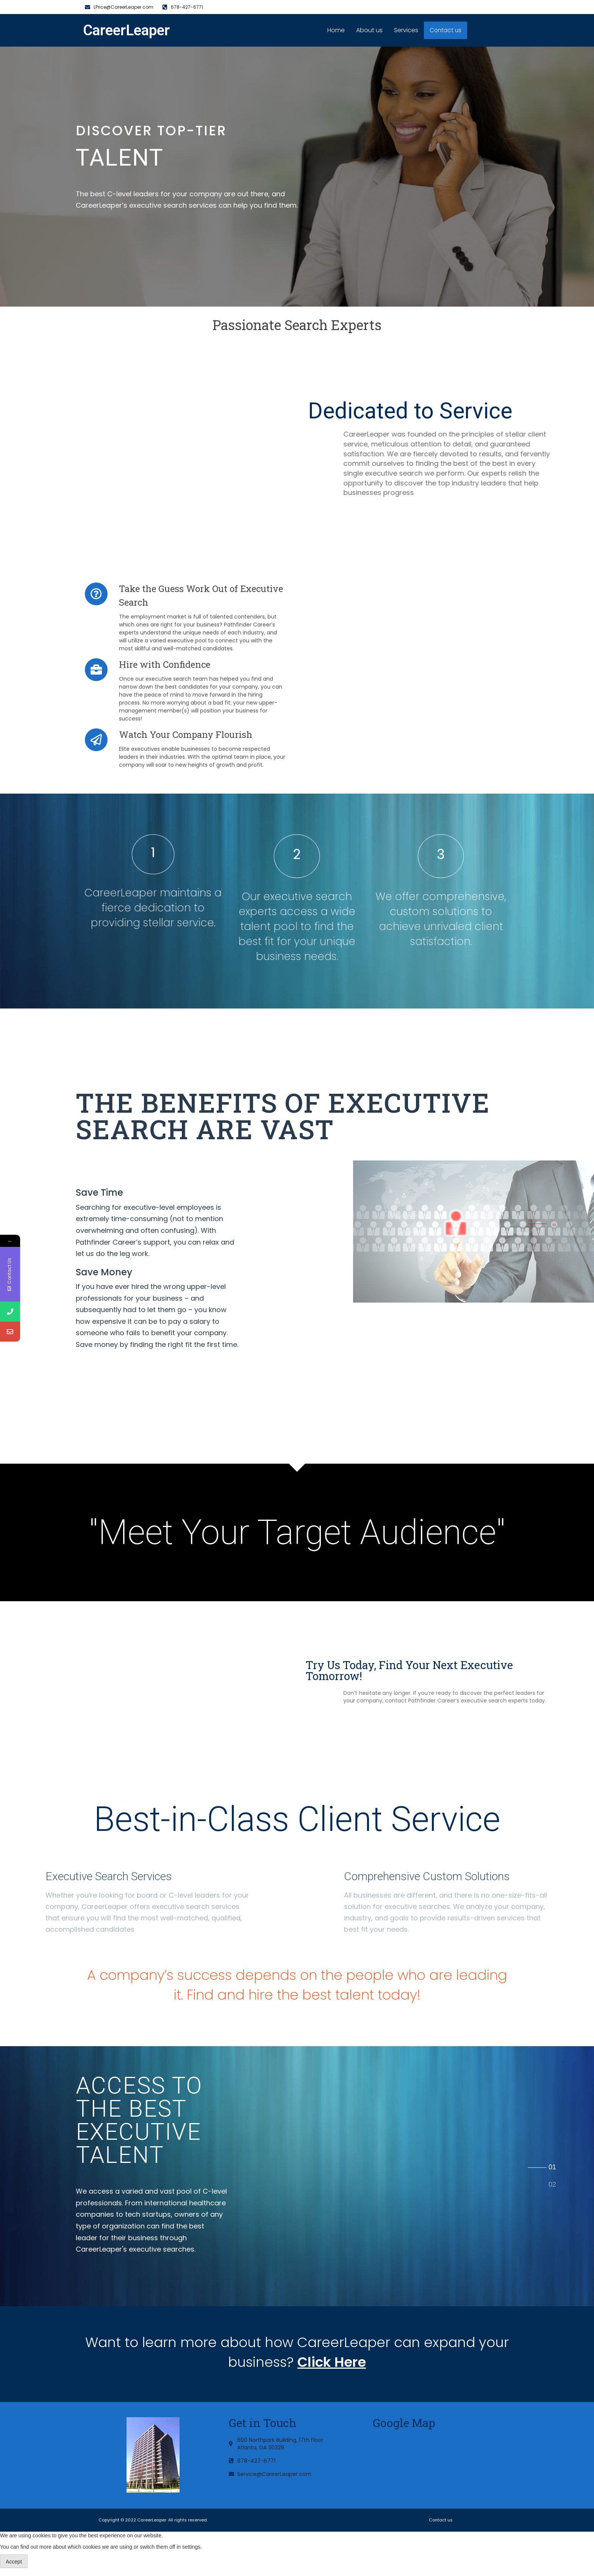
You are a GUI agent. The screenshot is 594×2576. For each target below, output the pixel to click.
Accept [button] (14, 2562)
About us (369, 30)
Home (336, 30)
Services (406, 30)
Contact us (445, 30)
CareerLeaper (126, 30)
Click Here (331, 2362)
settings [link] (191, 2547)
